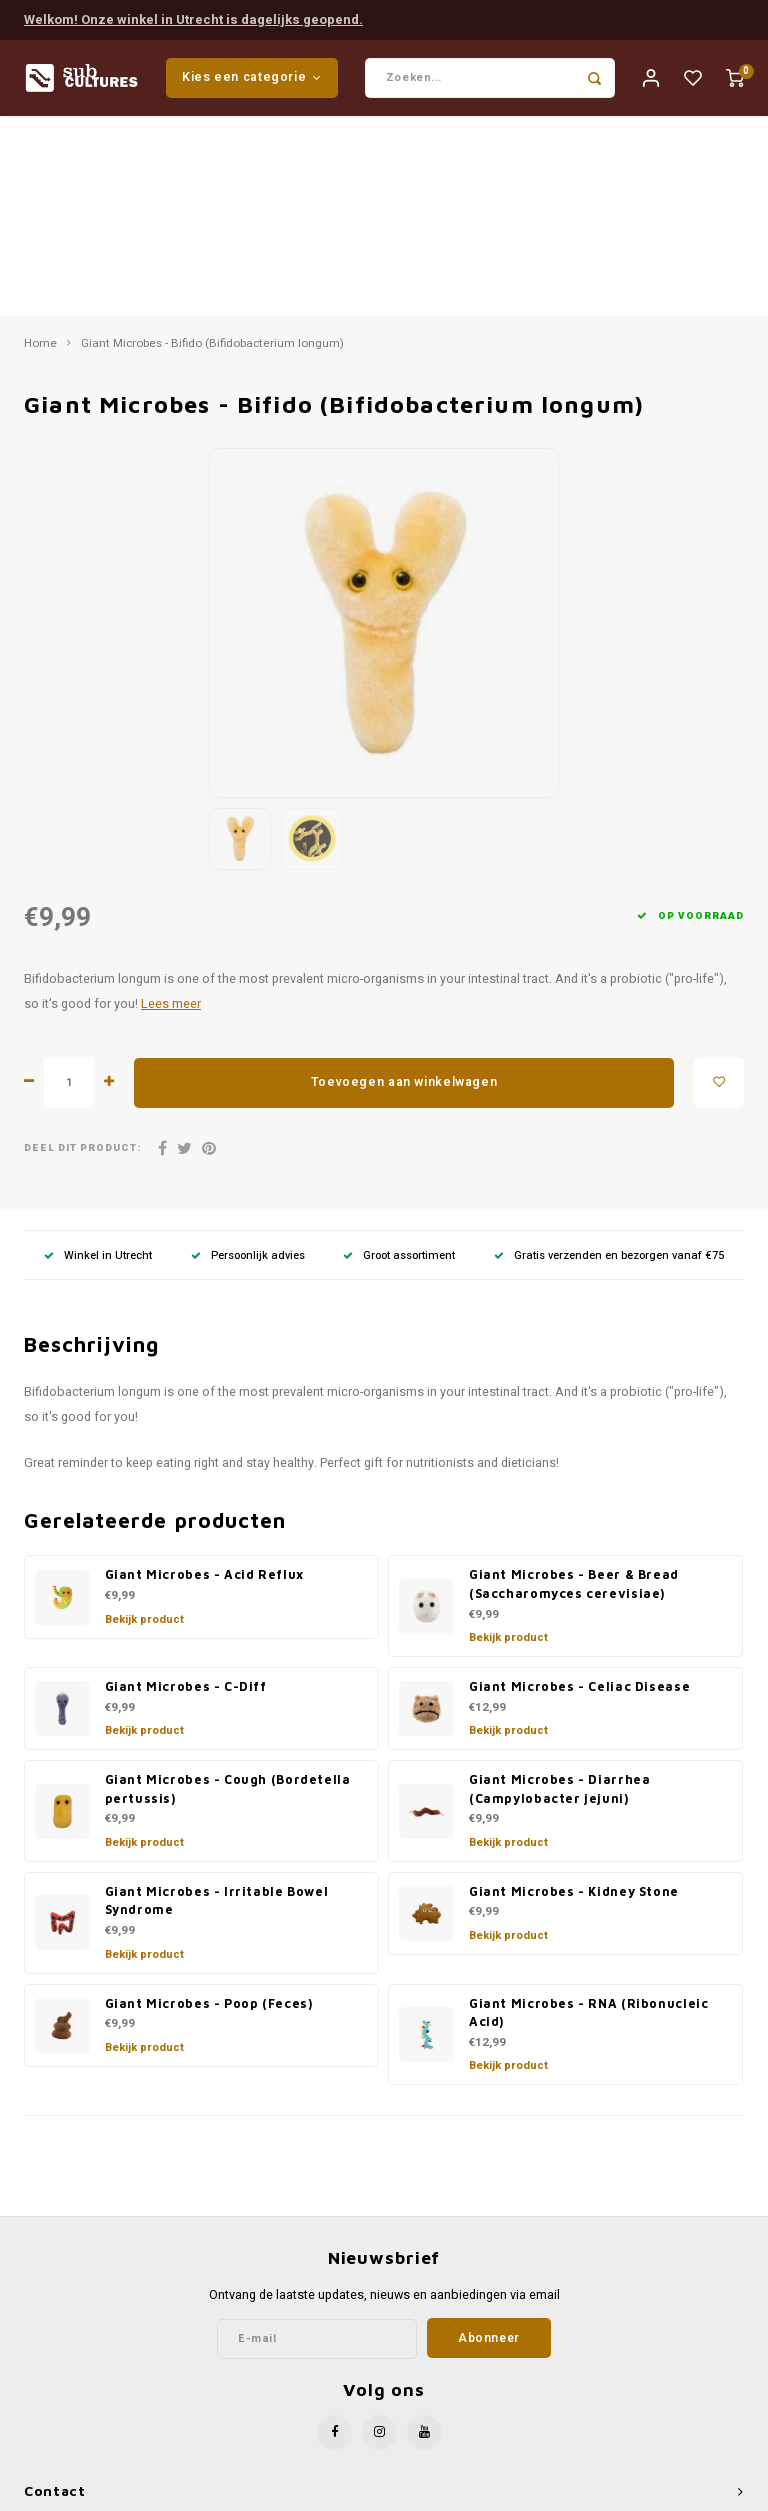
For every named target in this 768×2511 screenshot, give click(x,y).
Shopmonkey (555, 2492)
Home (40, 147)
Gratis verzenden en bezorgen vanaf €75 (609, 1058)
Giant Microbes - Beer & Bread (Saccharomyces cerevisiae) (574, 1388)
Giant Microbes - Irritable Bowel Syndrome (217, 1704)
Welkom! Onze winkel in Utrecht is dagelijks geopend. (193, 18)
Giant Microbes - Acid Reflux (204, 1378)
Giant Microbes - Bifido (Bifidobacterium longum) (212, 147)
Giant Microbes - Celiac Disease (579, 1489)
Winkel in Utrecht (98, 1058)
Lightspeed (430, 2492)
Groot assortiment (399, 1058)
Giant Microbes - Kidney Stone (574, 1694)
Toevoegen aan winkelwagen (404, 885)
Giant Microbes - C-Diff (186, 1489)
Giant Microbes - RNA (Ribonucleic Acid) (588, 1816)
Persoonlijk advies (248, 1058)
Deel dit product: (82, 951)
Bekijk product (144, 1422)
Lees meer (171, 807)
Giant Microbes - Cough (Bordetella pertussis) (228, 1592)
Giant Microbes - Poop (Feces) (209, 1806)
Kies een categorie (252, 78)
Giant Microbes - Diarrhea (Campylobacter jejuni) (559, 1592)
